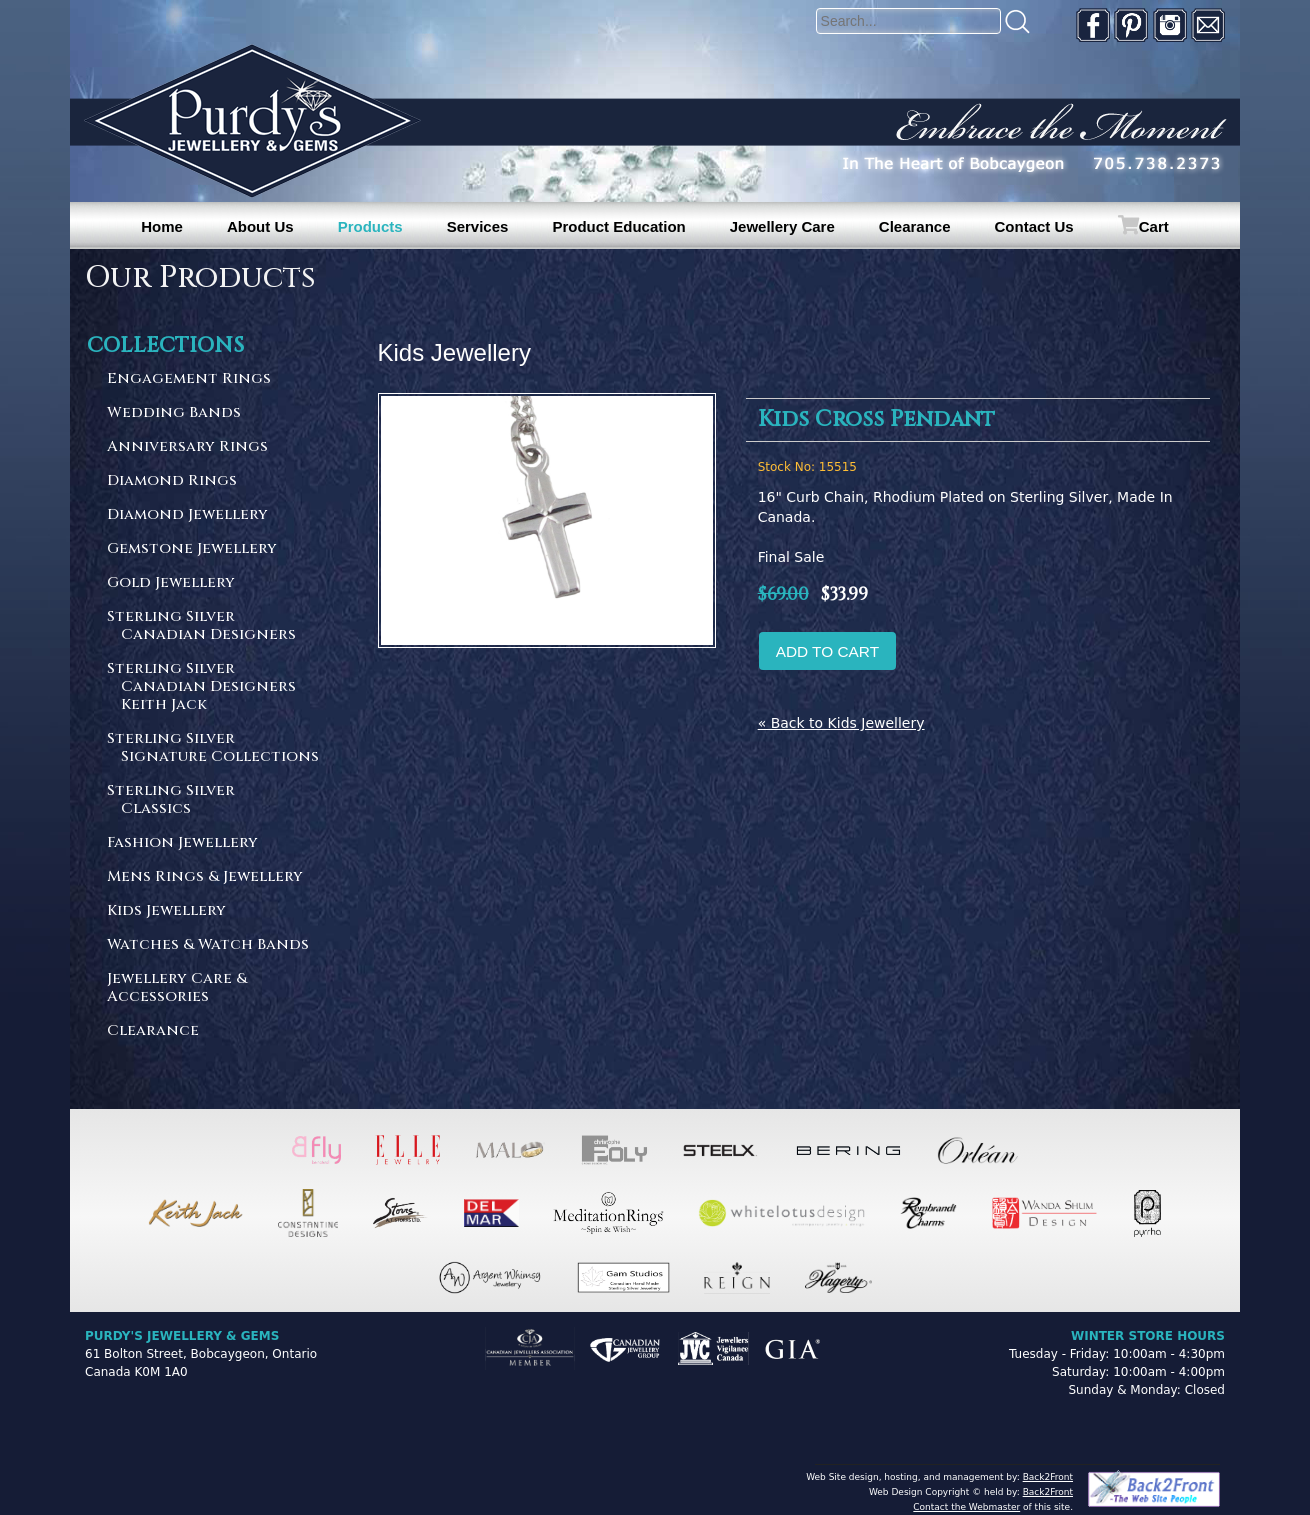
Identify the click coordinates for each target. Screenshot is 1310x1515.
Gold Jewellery (171, 583)
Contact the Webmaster (966, 1507)
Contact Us (1034, 226)
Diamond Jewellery (187, 515)
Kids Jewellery (166, 911)
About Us (260, 226)
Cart (1154, 226)
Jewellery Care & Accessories (177, 988)
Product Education (618, 226)
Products (370, 226)
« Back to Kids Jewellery (841, 723)
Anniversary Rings (187, 447)
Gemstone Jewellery (192, 549)
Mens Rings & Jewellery (205, 877)
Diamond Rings (172, 481)
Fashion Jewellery (182, 843)
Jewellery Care (782, 226)
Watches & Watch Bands (208, 945)
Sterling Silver (214, 626)
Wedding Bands (174, 413)
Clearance (915, 226)
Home (162, 226)
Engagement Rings (189, 379)
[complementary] (1165, 1405)
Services (478, 226)
